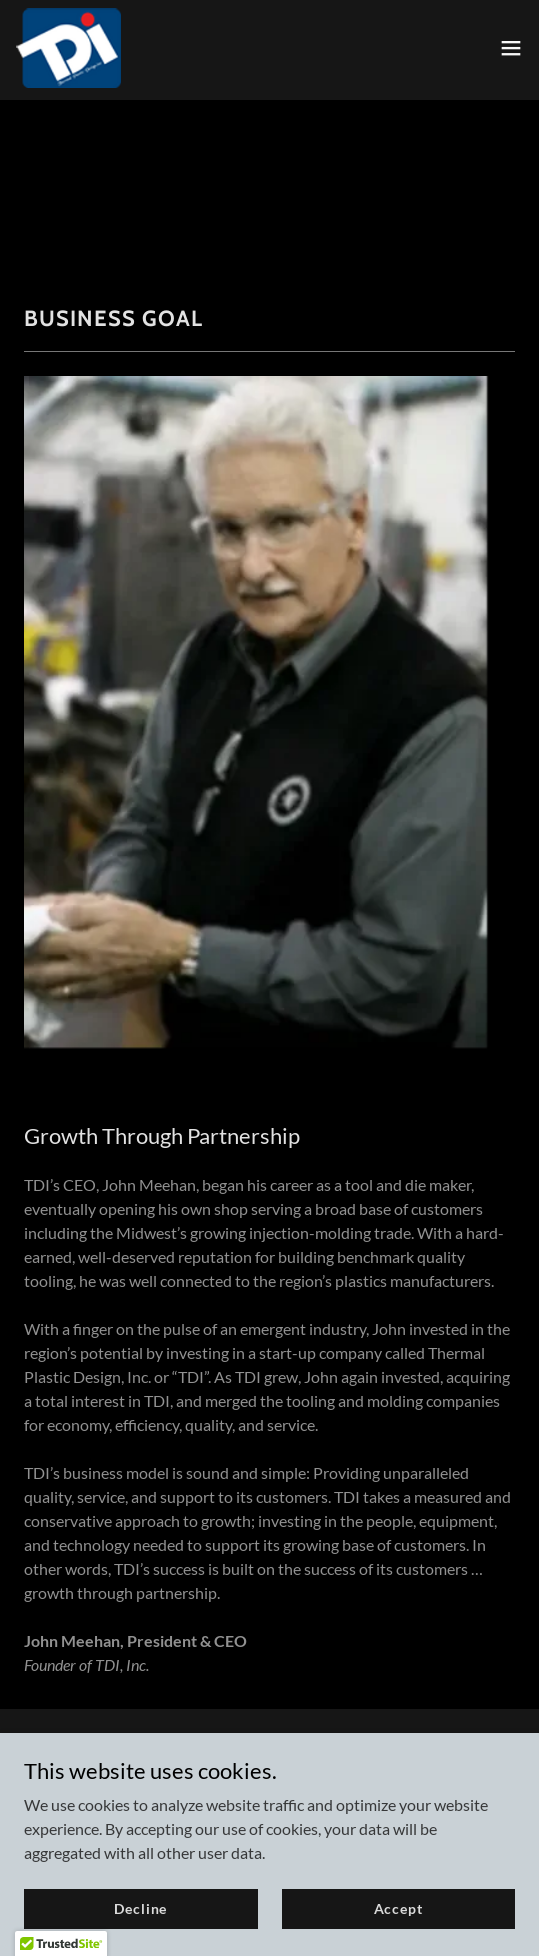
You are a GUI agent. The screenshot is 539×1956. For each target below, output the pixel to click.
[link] (68, 48)
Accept (398, 1908)
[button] (511, 48)
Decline (140, 1908)
